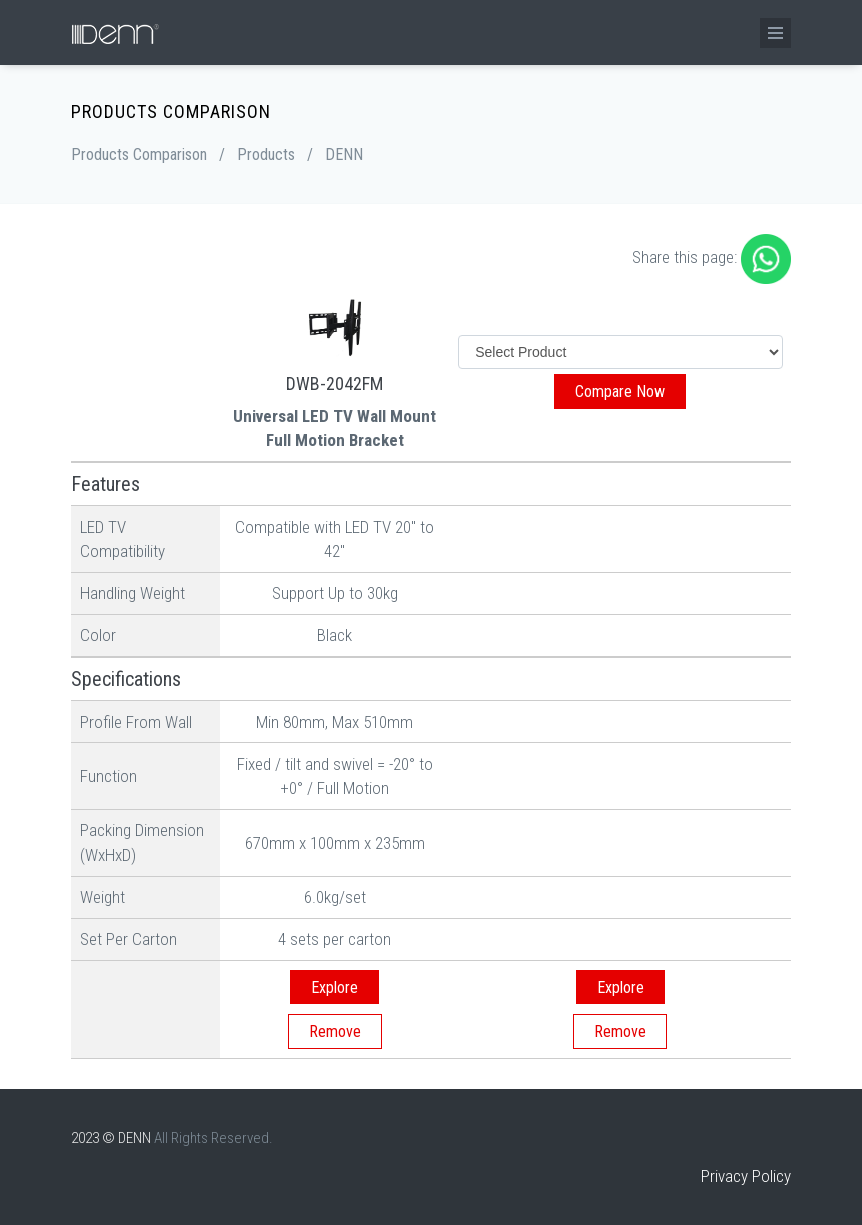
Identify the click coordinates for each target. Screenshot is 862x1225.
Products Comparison (139, 154)
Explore (334, 987)
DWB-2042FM (334, 383)
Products (266, 154)
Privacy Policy (746, 1176)
